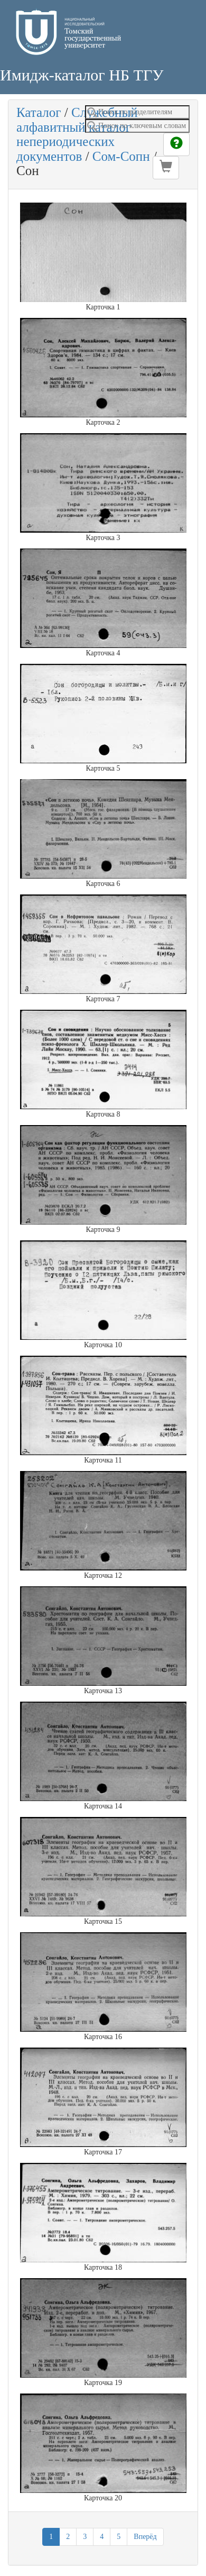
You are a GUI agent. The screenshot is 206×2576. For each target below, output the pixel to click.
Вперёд (145, 2537)
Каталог (38, 112)
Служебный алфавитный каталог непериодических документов (77, 134)
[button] (166, 167)
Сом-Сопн (121, 156)
